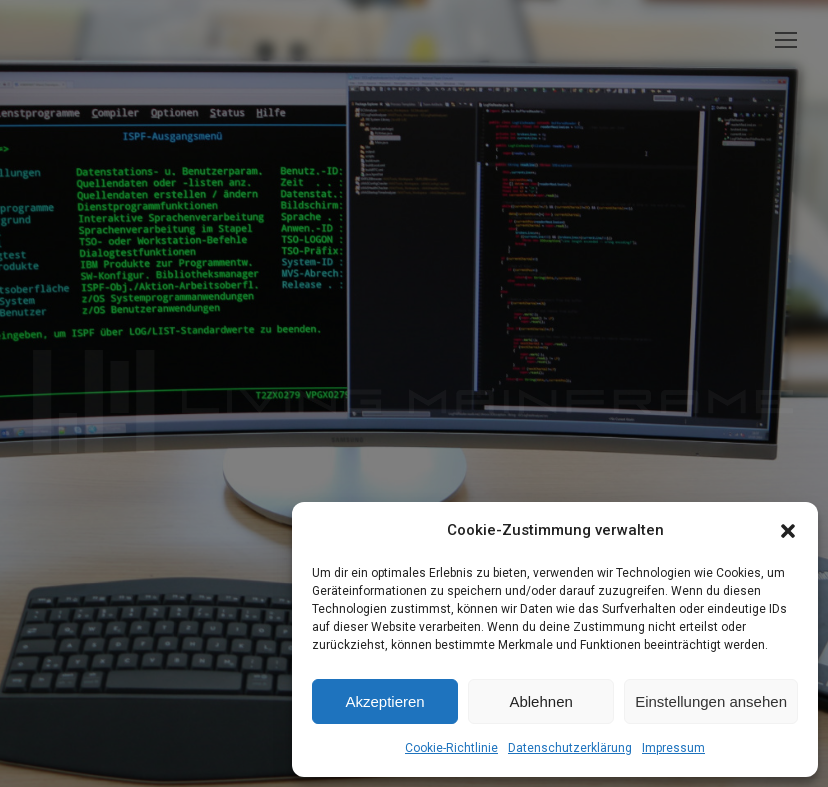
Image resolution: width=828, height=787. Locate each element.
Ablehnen (540, 701)
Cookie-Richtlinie (451, 748)
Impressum (673, 748)
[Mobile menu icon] (786, 40)
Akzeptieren (384, 701)
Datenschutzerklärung (570, 748)
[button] (788, 531)
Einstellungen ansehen (711, 701)
